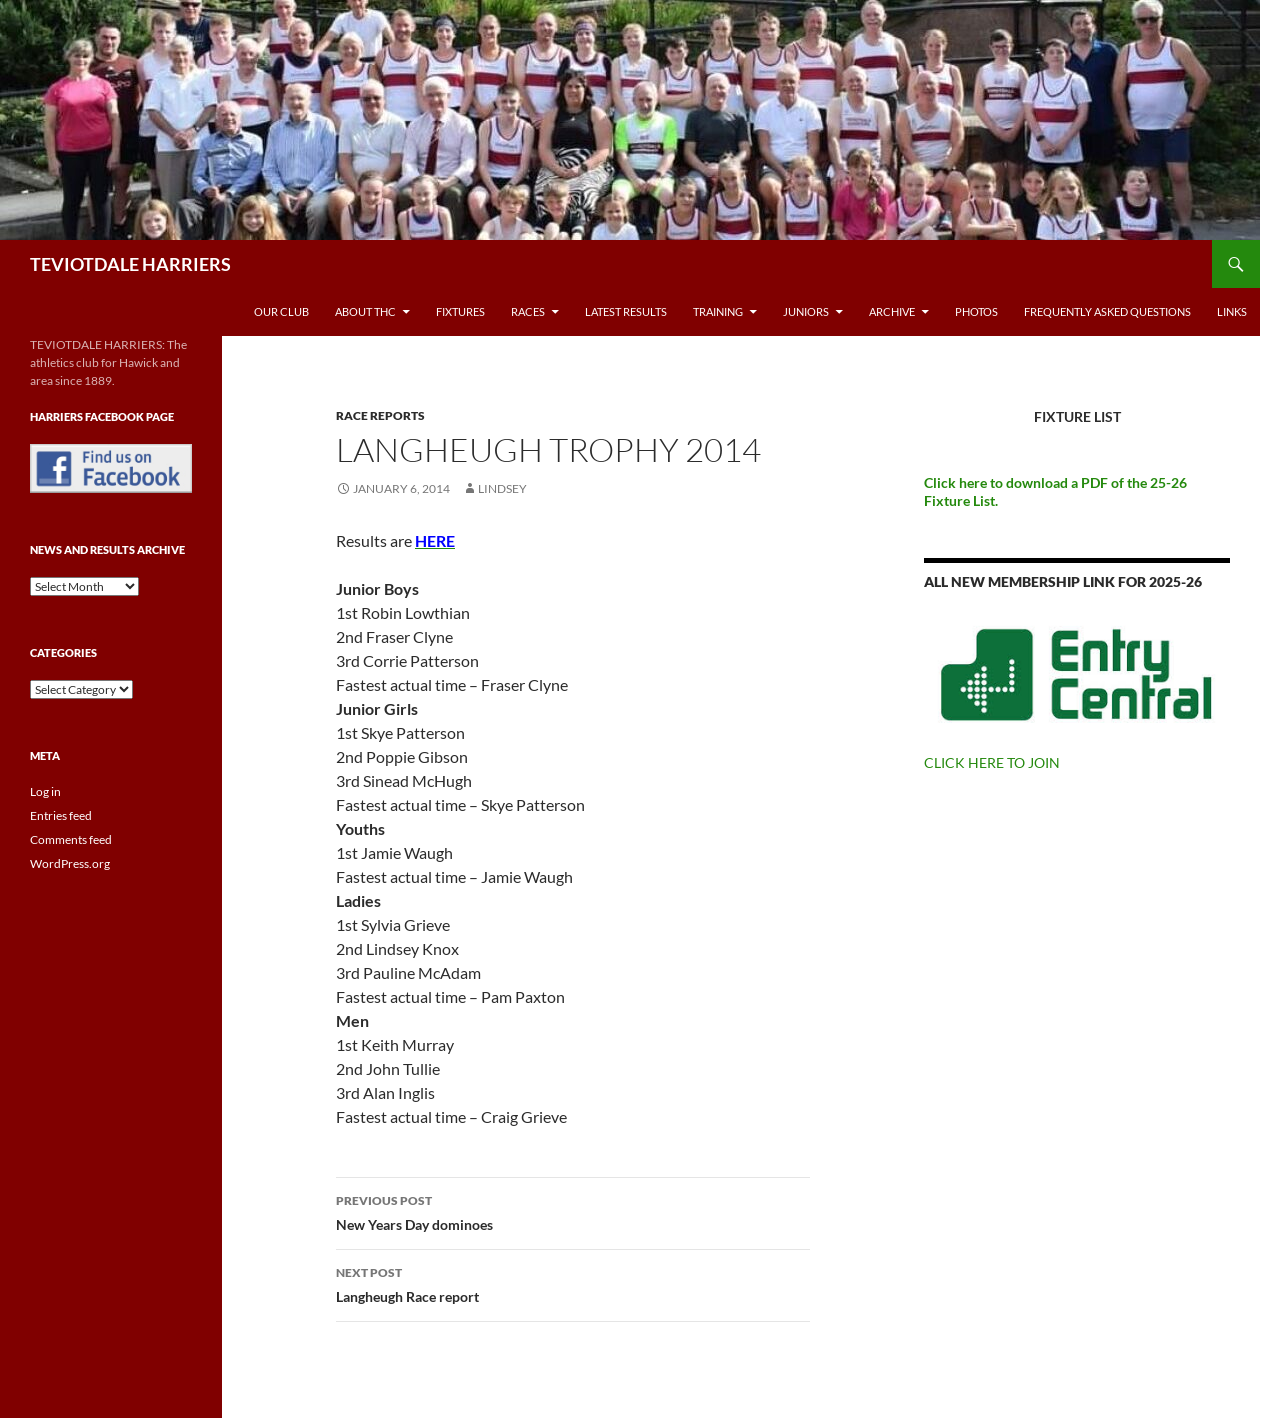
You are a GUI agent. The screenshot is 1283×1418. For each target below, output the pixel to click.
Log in (45, 791)
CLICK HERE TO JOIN (992, 762)
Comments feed (71, 839)
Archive (892, 311)
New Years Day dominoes (573, 1211)
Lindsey (502, 488)
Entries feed (61, 815)
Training (718, 311)
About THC (365, 311)
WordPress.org (70, 863)
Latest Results (626, 311)
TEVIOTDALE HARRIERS (130, 264)
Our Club (281, 311)
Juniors (806, 311)
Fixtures (460, 311)
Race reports (380, 415)
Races (528, 311)
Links (1232, 311)
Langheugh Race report (573, 1283)
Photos (976, 311)
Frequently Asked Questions (1107, 311)
